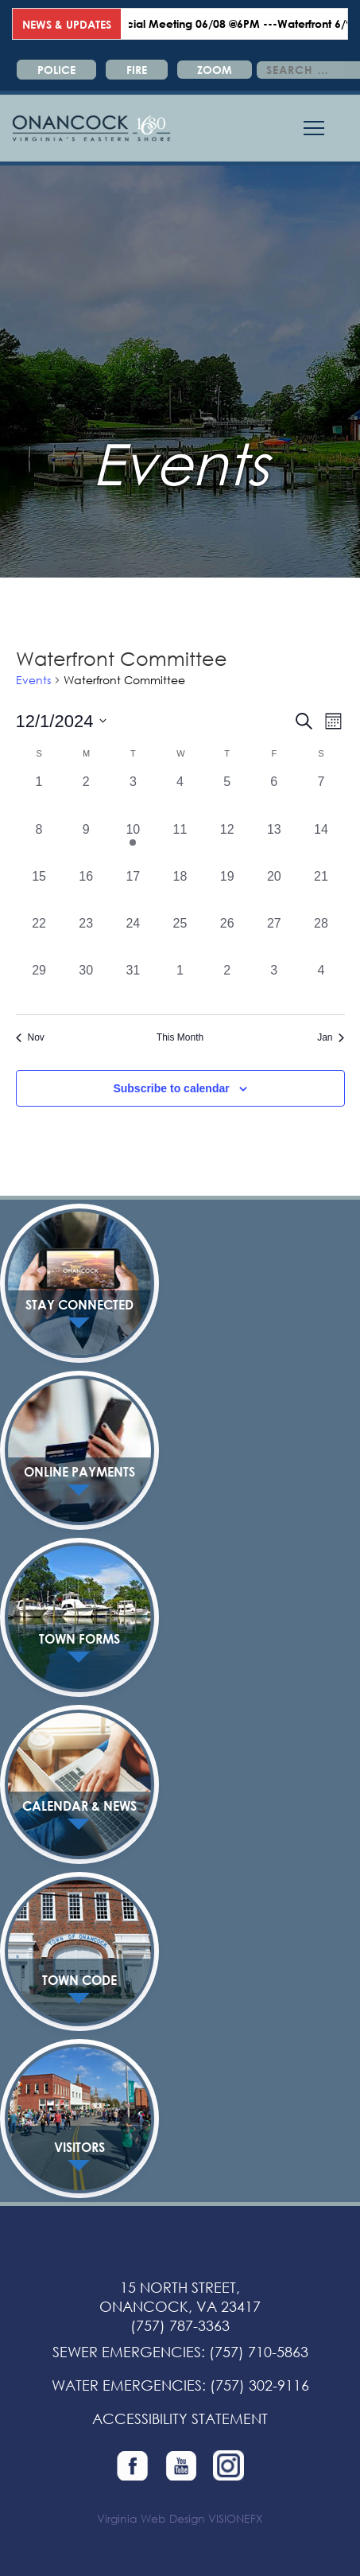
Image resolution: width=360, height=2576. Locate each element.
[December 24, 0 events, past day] (133, 937)
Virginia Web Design (151, 2518)
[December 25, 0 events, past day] (180, 937)
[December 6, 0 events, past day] (273, 795)
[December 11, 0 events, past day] (180, 843)
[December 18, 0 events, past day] (180, 890)
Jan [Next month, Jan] (330, 1037)
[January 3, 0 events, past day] (273, 984)
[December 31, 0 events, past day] (133, 984)
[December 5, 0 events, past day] (226, 795)
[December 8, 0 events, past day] (39, 843)
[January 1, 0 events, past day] (180, 984)
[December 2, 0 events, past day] (86, 795)
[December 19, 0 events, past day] (226, 890)
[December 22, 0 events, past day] (39, 937)
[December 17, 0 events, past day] (133, 890)
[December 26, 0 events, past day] (226, 937)
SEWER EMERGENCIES (126, 2351)
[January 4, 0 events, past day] (320, 984)
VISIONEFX (235, 2518)
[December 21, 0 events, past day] (320, 890)
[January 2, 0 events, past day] (226, 984)
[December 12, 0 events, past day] (226, 843)
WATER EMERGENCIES (127, 2385)
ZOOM (214, 69)
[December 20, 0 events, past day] (273, 890)
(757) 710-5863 (258, 2351)
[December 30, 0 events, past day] (86, 984)
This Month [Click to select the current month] (180, 1037)
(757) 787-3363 (180, 2325)
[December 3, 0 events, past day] (133, 795)
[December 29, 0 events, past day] (39, 984)
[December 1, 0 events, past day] (39, 795)
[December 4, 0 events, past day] (180, 795)
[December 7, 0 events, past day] (320, 795)
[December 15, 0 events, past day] (39, 890)
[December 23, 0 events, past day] (86, 937)
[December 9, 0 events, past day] (86, 843)
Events (33, 679)
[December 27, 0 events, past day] (273, 937)
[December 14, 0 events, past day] (320, 843)
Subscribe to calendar (171, 1088)
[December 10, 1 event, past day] (133, 843)
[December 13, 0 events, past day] (273, 843)
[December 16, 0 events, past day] (86, 890)
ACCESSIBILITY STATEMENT (180, 2418)
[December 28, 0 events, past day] (320, 937)
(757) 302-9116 (259, 2385)
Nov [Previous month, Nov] (30, 1037)
